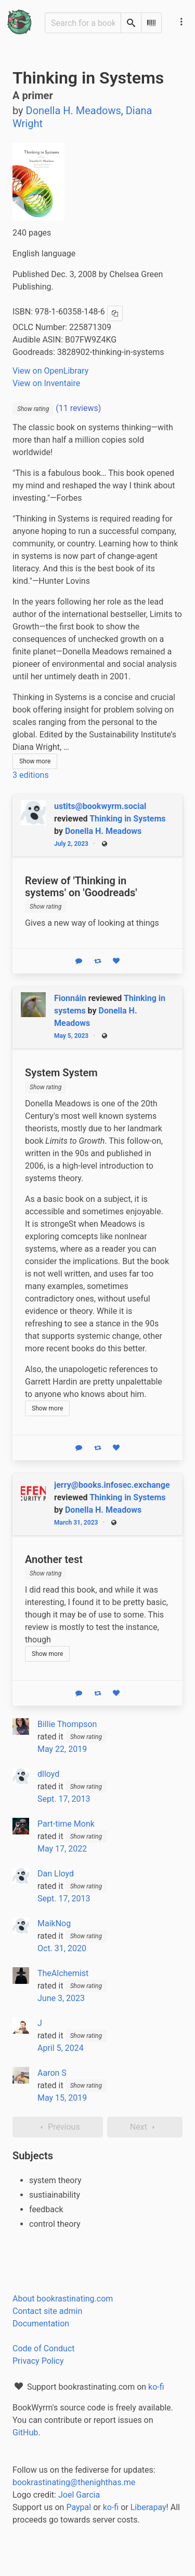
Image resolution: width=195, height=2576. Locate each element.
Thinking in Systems (127, 819)
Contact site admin (47, 2311)
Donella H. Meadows (103, 831)
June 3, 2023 (61, 1998)
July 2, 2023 (71, 843)
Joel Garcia (79, 2495)
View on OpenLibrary (50, 371)
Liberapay (148, 2507)
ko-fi (156, 2387)
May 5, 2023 (71, 1035)
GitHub (25, 2432)
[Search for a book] (83, 22)
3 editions (30, 775)
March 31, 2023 (76, 1522)
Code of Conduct (43, 2348)
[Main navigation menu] (181, 21)
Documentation (40, 2323)
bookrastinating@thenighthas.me (73, 2482)
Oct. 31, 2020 (61, 1948)
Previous (57, 2127)
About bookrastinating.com (62, 2299)
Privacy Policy (38, 2361)
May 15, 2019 (62, 2098)
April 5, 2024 (60, 2048)
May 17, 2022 (62, 1849)
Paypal (78, 2507)
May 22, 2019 (62, 1749)
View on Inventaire (46, 383)
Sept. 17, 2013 (63, 1799)
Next (145, 2127)
